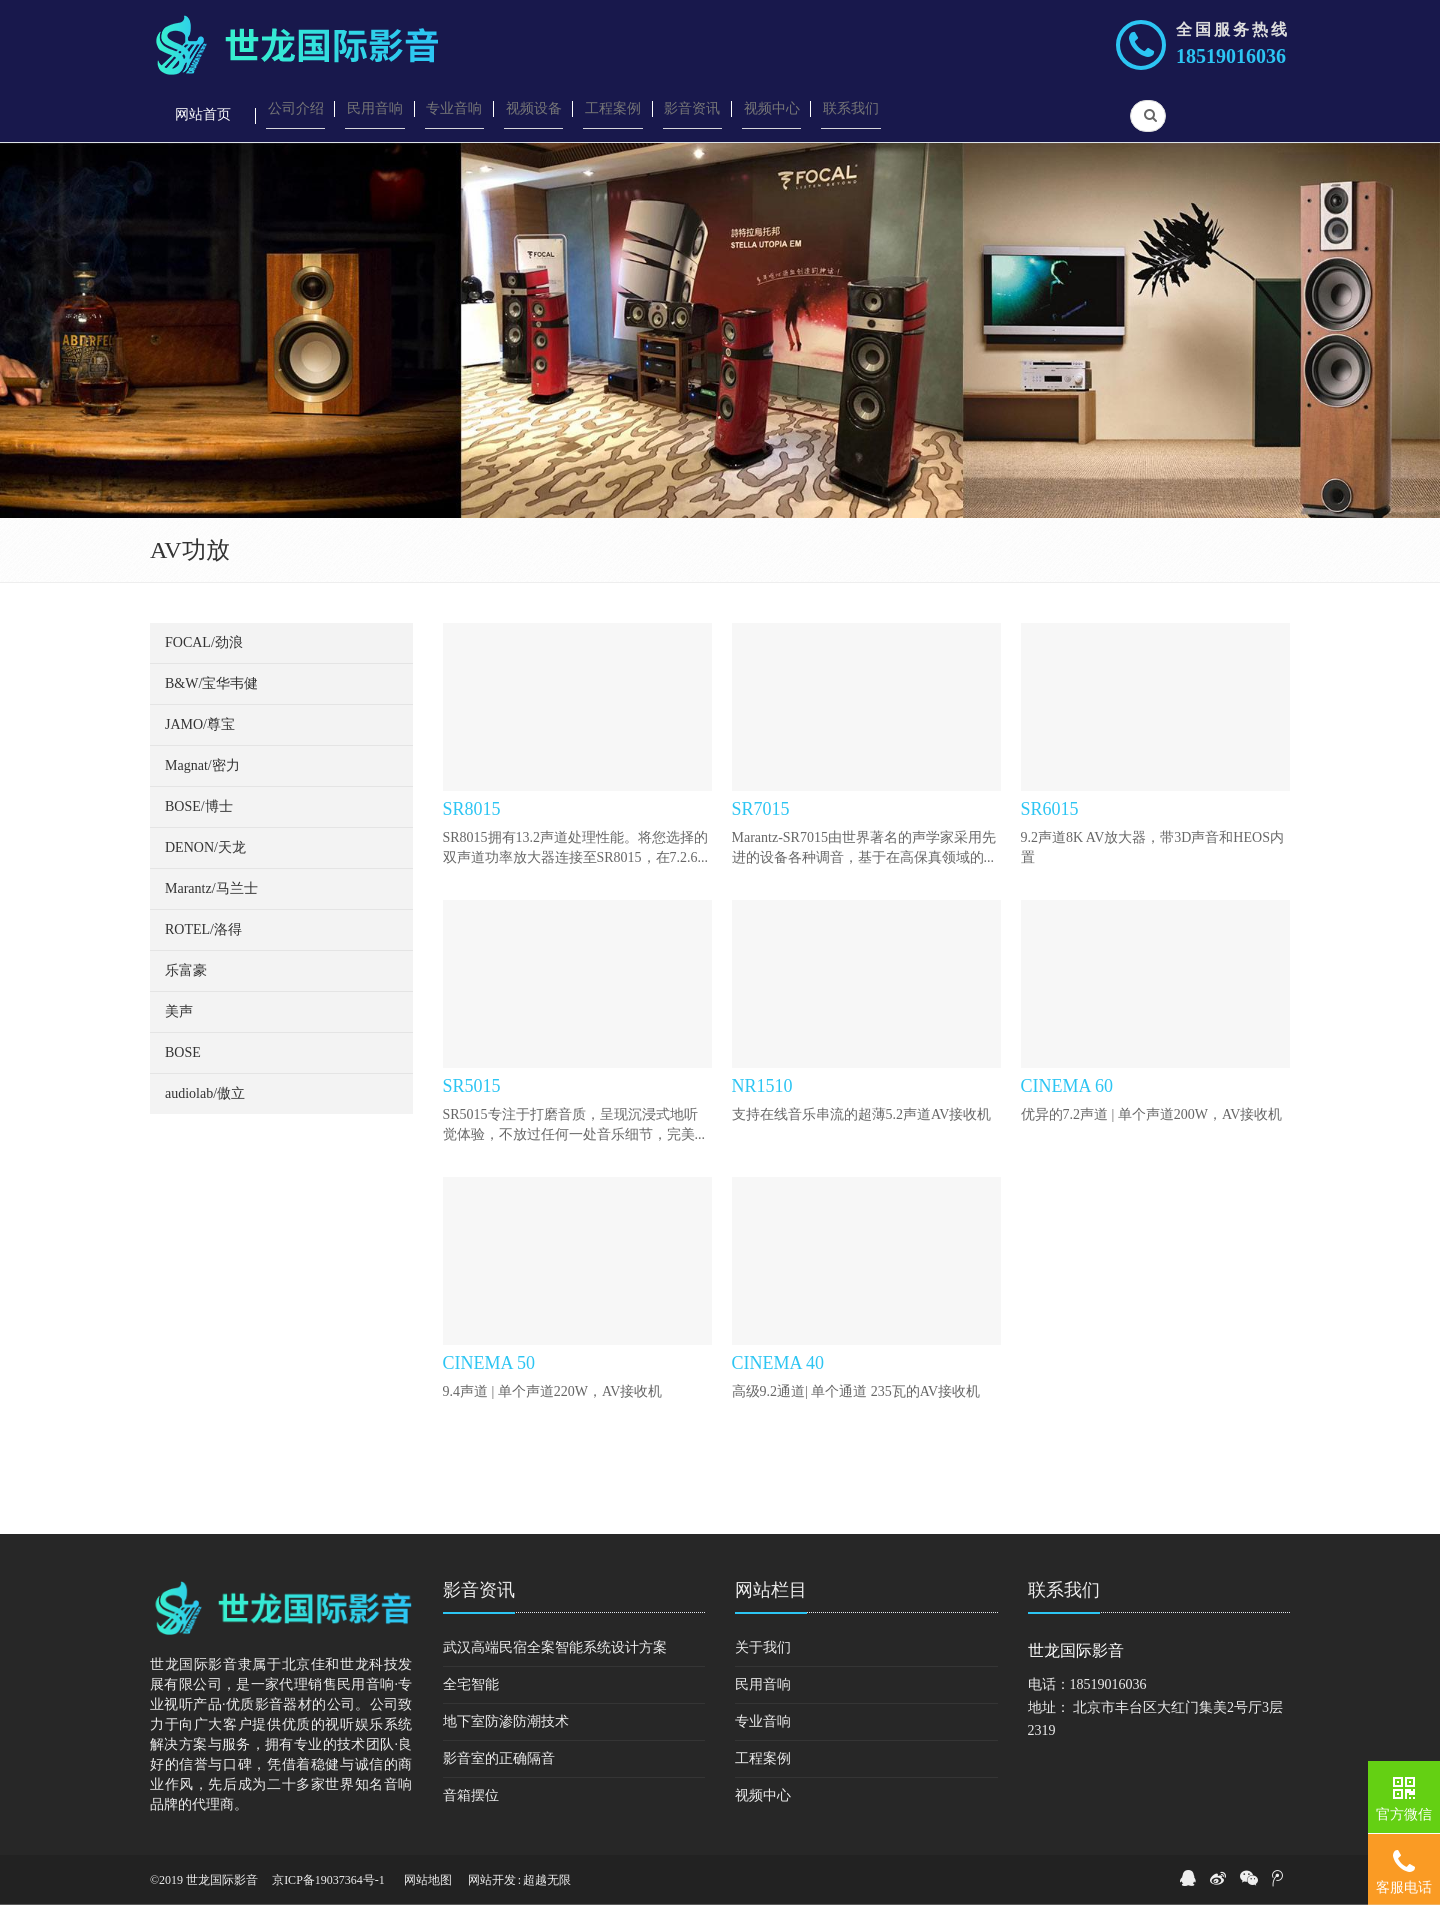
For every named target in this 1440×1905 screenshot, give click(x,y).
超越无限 (547, 1880)
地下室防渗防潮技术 (506, 1721)
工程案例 (763, 1758)
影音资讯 (479, 1590)
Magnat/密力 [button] (202, 765)
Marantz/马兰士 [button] (211, 888)
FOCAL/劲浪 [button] (204, 642)
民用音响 (763, 1684)
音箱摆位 (471, 1795)
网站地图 (428, 1880)
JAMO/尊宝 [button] (200, 724)
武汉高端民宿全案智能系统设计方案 (555, 1647)
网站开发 (492, 1880)
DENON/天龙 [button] (205, 847)
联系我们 (1064, 1590)
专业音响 (763, 1721)
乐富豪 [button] (186, 970)
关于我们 (763, 1647)
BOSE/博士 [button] (199, 806)
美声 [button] (179, 1011)
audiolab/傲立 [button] (205, 1093)
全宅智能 (471, 1684)
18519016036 (1231, 56)
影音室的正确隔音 (499, 1758)
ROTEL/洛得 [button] (203, 929)
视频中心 (763, 1795)
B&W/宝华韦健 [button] (211, 683)
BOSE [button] (183, 1052)
